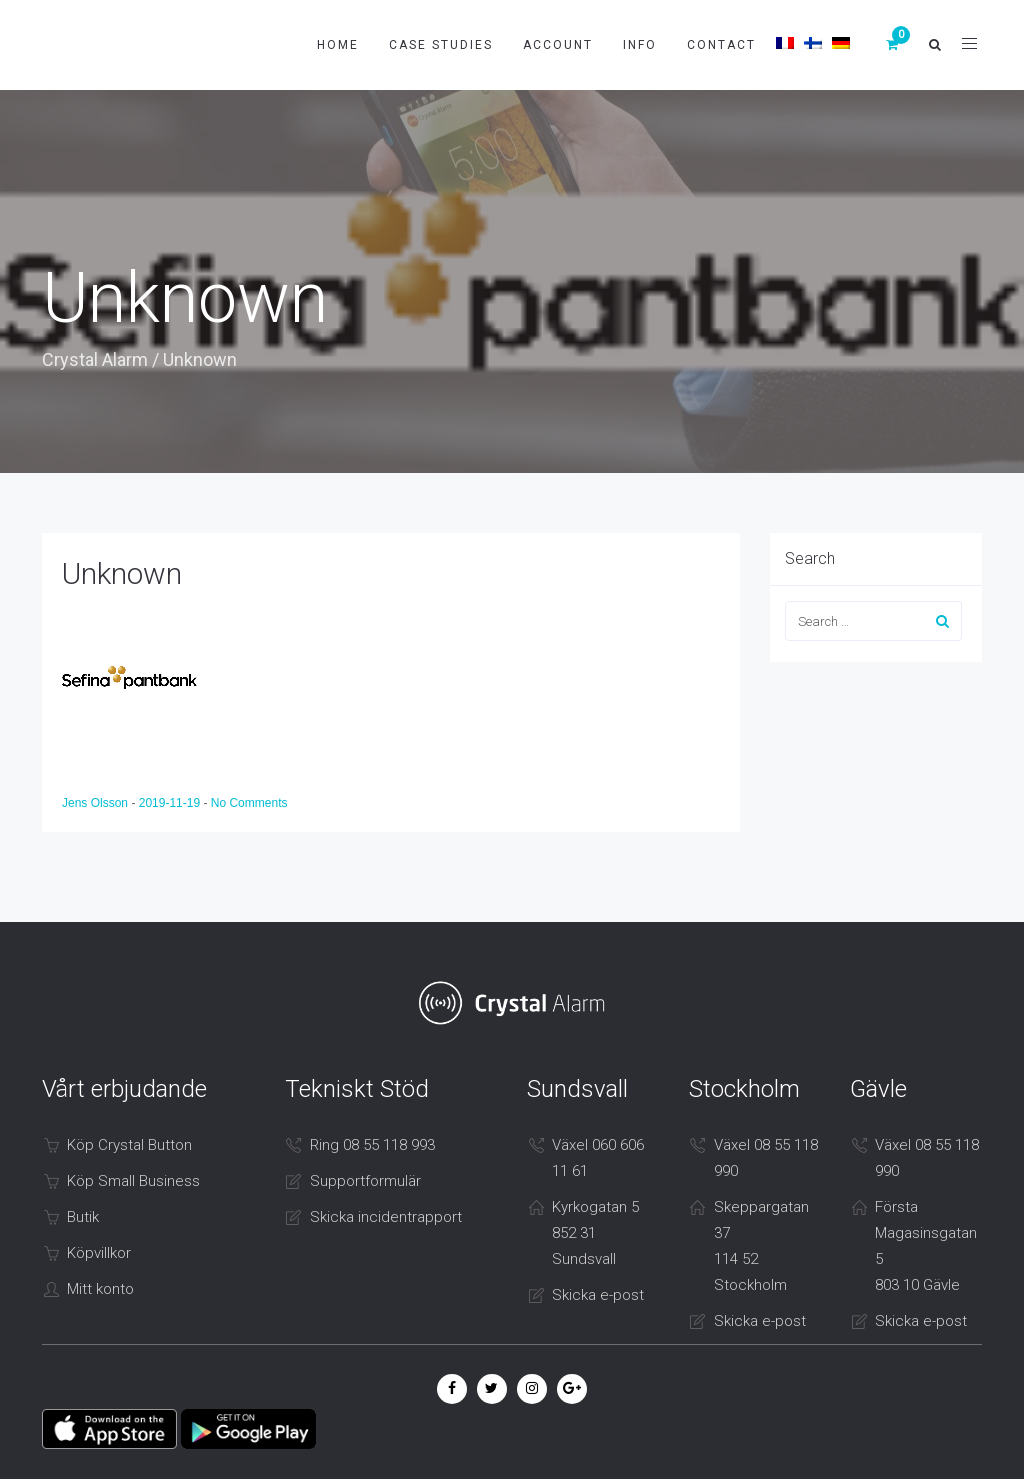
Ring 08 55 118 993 (372, 1145)
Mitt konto (100, 1289)
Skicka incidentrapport (386, 1217)
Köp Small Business (133, 1181)
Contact (721, 45)
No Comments (249, 803)
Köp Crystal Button (129, 1145)
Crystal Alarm (95, 359)
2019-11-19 (171, 803)
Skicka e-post (598, 1295)
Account (558, 45)
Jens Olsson (96, 803)
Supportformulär (365, 1181)
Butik (83, 1217)
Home (338, 45)
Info (640, 45)
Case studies (441, 45)
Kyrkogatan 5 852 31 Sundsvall (595, 1233)
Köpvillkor (99, 1253)
